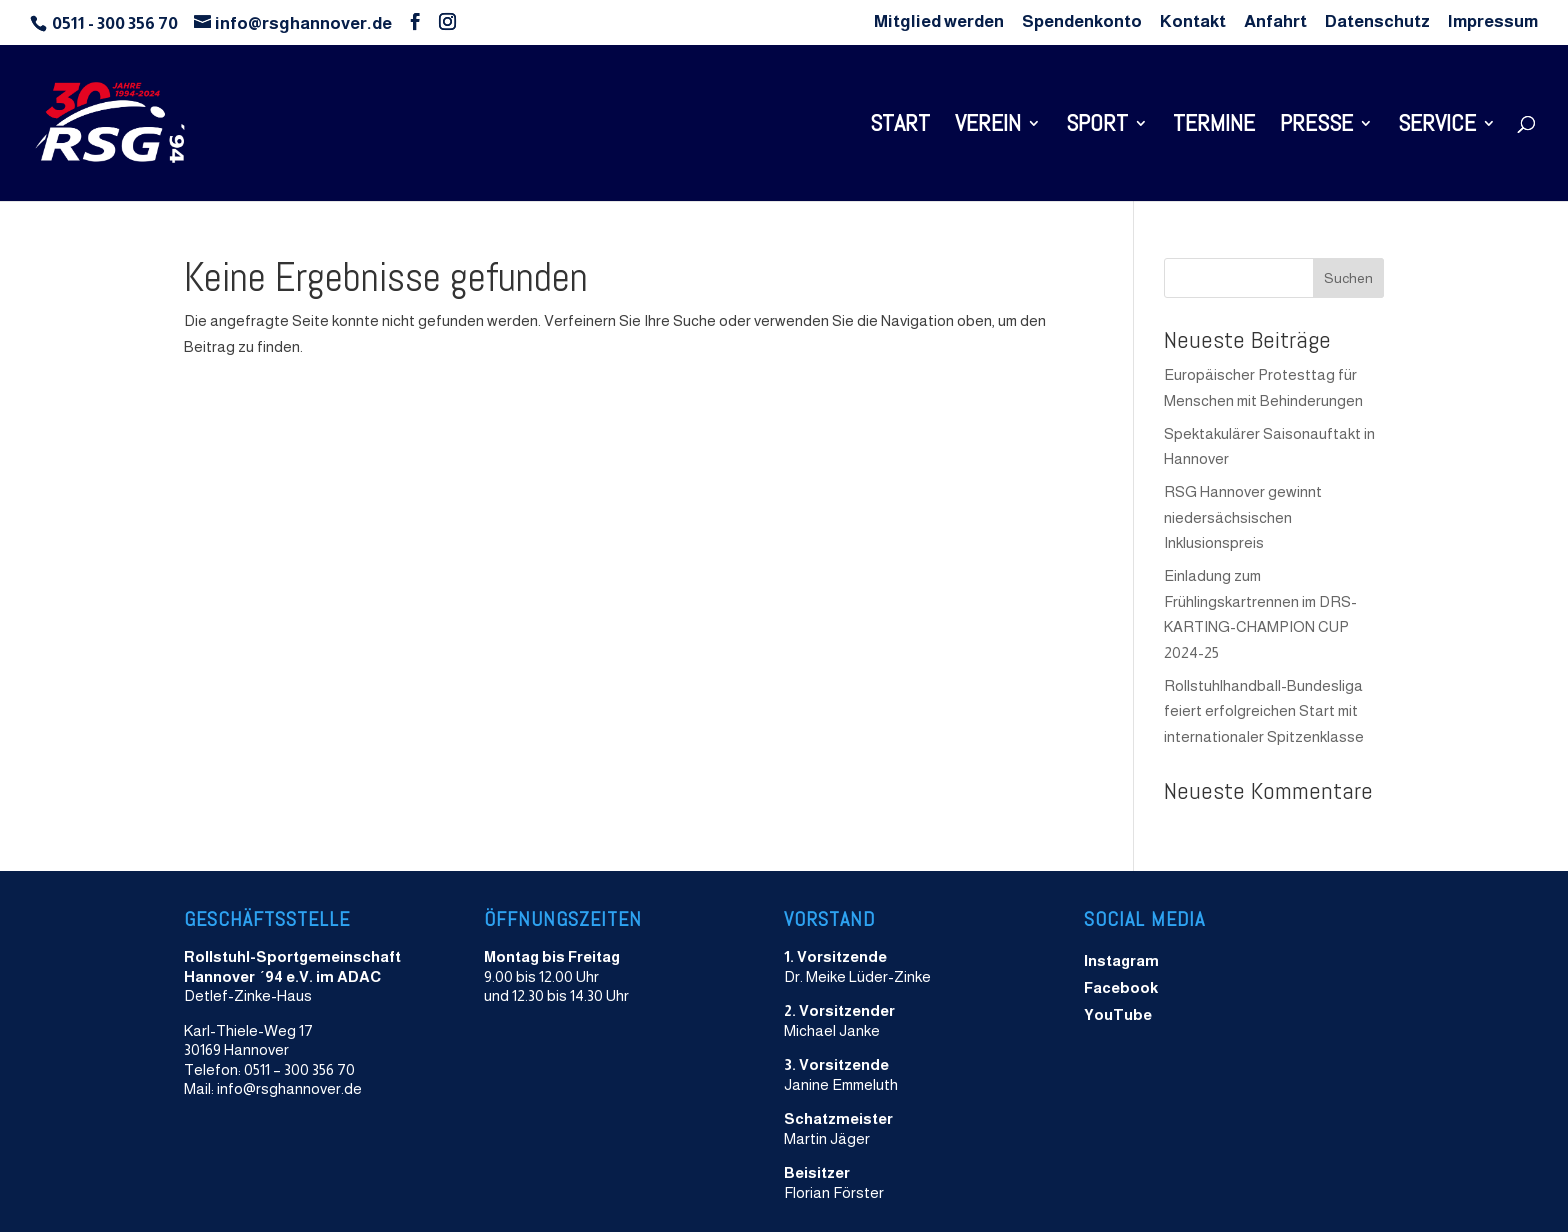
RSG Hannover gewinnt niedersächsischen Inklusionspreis (1243, 517)
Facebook (1121, 987)
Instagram (1121, 960)
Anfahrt (1275, 22)
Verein (988, 127)
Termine (1214, 127)
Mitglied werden (939, 22)
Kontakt (1193, 22)
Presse (1316, 127)
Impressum (1493, 22)
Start (900, 127)
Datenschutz (1377, 22)
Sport (1097, 127)
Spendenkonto (1082, 22)
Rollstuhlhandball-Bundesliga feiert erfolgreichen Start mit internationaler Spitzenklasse (1264, 711)
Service (1437, 127)
